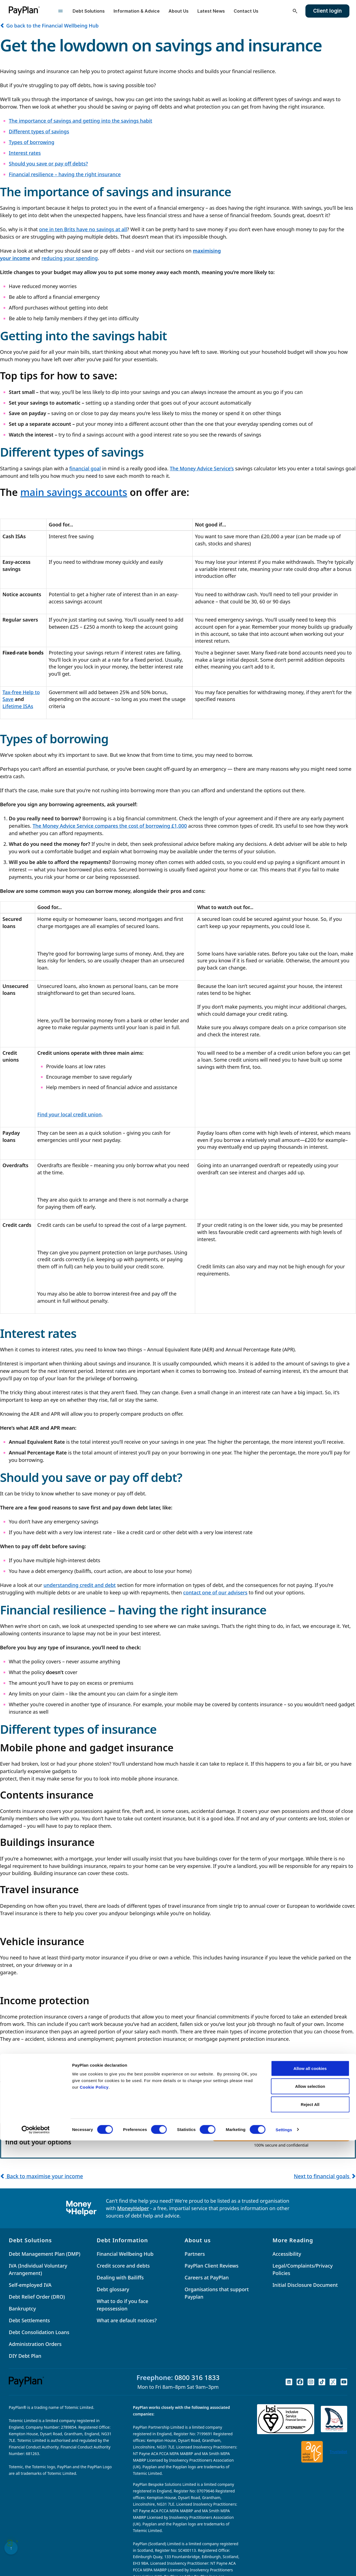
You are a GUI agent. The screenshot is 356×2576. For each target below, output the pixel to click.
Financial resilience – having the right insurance (65, 174)
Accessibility (286, 2254)
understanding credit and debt (79, 1585)
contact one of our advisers (215, 1592)
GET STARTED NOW (281, 2134)
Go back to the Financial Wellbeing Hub (49, 25)
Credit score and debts (123, 2265)
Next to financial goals (325, 2176)
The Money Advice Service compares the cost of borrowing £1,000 (109, 825)
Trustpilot (338, 2451)
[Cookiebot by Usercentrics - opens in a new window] (36, 2565)
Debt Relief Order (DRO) (37, 2296)
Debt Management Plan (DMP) (44, 2254)
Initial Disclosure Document (305, 2285)
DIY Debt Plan (25, 2356)
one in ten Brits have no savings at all (83, 229)
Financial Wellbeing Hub (125, 2254)
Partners (195, 2254)
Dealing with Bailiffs (120, 2277)
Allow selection (310, 2522)
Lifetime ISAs (17, 706)
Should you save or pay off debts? (48, 163)
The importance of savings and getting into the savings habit (80, 120)
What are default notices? (127, 2320)
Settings (284, 2565)
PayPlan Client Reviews (212, 2265)
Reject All (310, 2540)
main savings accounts (73, 492)
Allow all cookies (310, 2504)
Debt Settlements (29, 2320)
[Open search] (295, 11)
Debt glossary (113, 2289)
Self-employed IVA (30, 2285)
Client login (327, 11)
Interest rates (25, 153)
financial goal (85, 468)
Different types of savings (39, 131)
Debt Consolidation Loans (39, 2332)
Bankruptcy (22, 2308)
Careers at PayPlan (207, 2277)
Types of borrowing (31, 142)
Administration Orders (35, 2344)
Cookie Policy (94, 2522)
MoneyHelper (133, 2208)
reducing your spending (70, 258)
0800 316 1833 (197, 2377)
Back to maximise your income (41, 2176)
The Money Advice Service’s (202, 468)
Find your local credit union (69, 1114)
